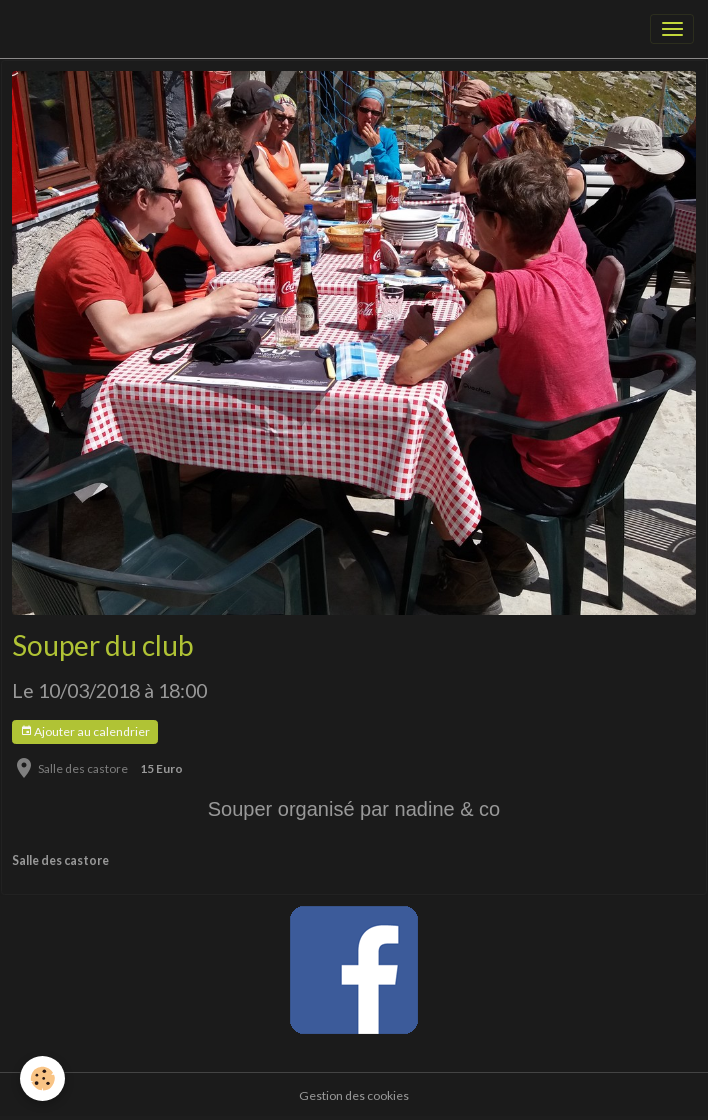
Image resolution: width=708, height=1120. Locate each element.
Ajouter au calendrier (85, 731)
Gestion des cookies (354, 1095)
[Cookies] (42, 1078)
